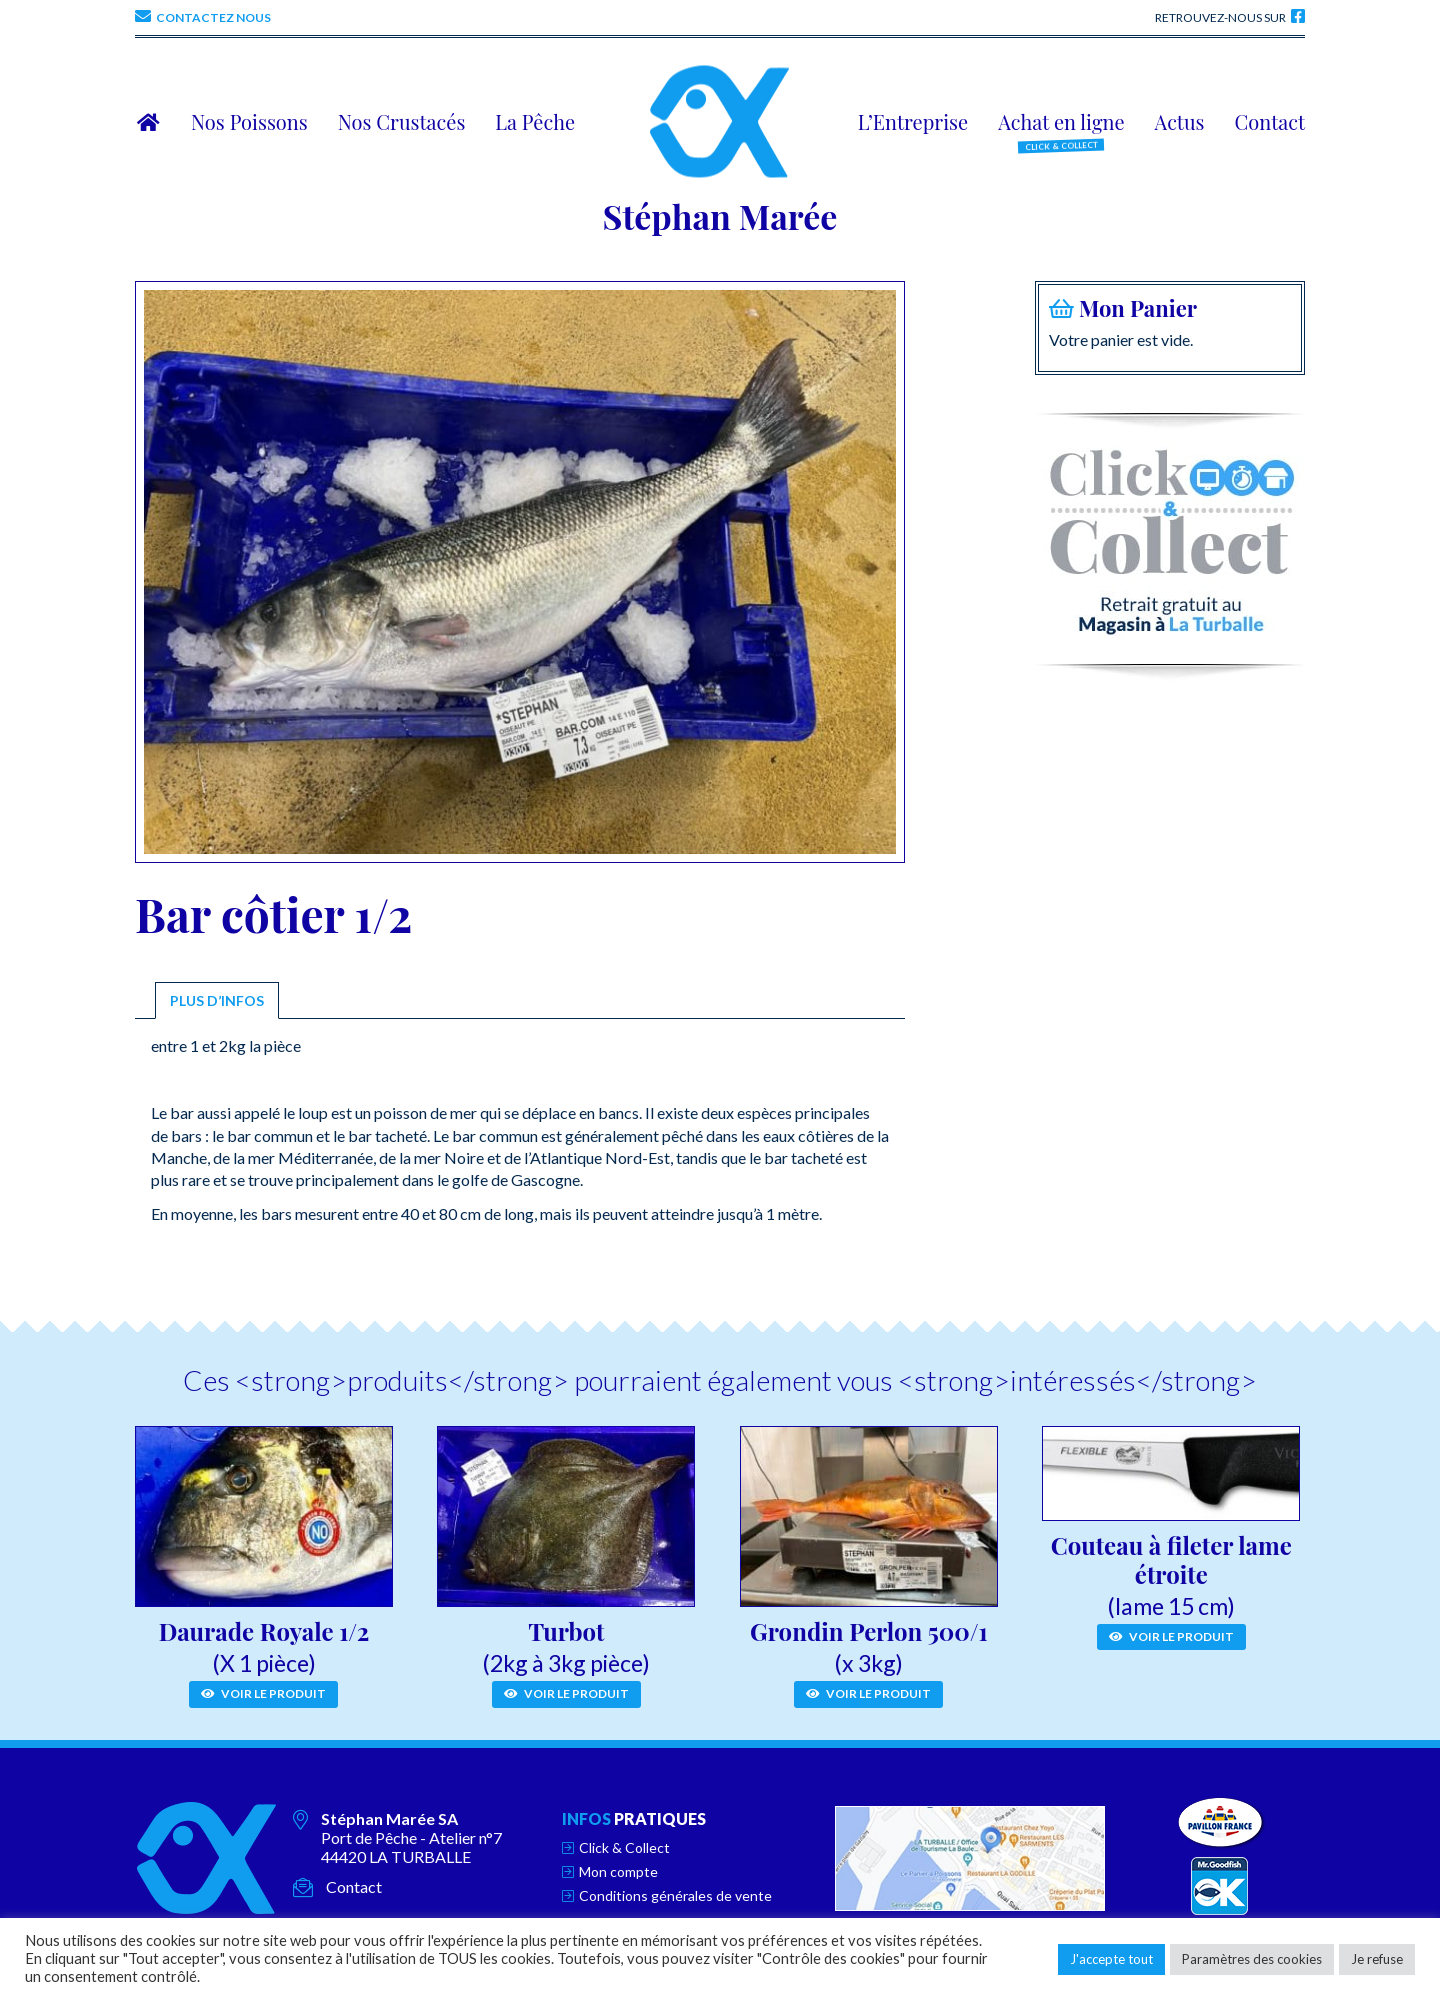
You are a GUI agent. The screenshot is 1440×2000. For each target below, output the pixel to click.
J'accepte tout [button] (1111, 1959)
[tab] (217, 1000)
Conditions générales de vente (675, 1895)
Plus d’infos (217, 1000)
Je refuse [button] (1377, 1959)
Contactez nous (213, 17)
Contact (354, 1886)
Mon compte (618, 1871)
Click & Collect (624, 1847)
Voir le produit (263, 1693)
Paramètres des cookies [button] (1252, 1959)
